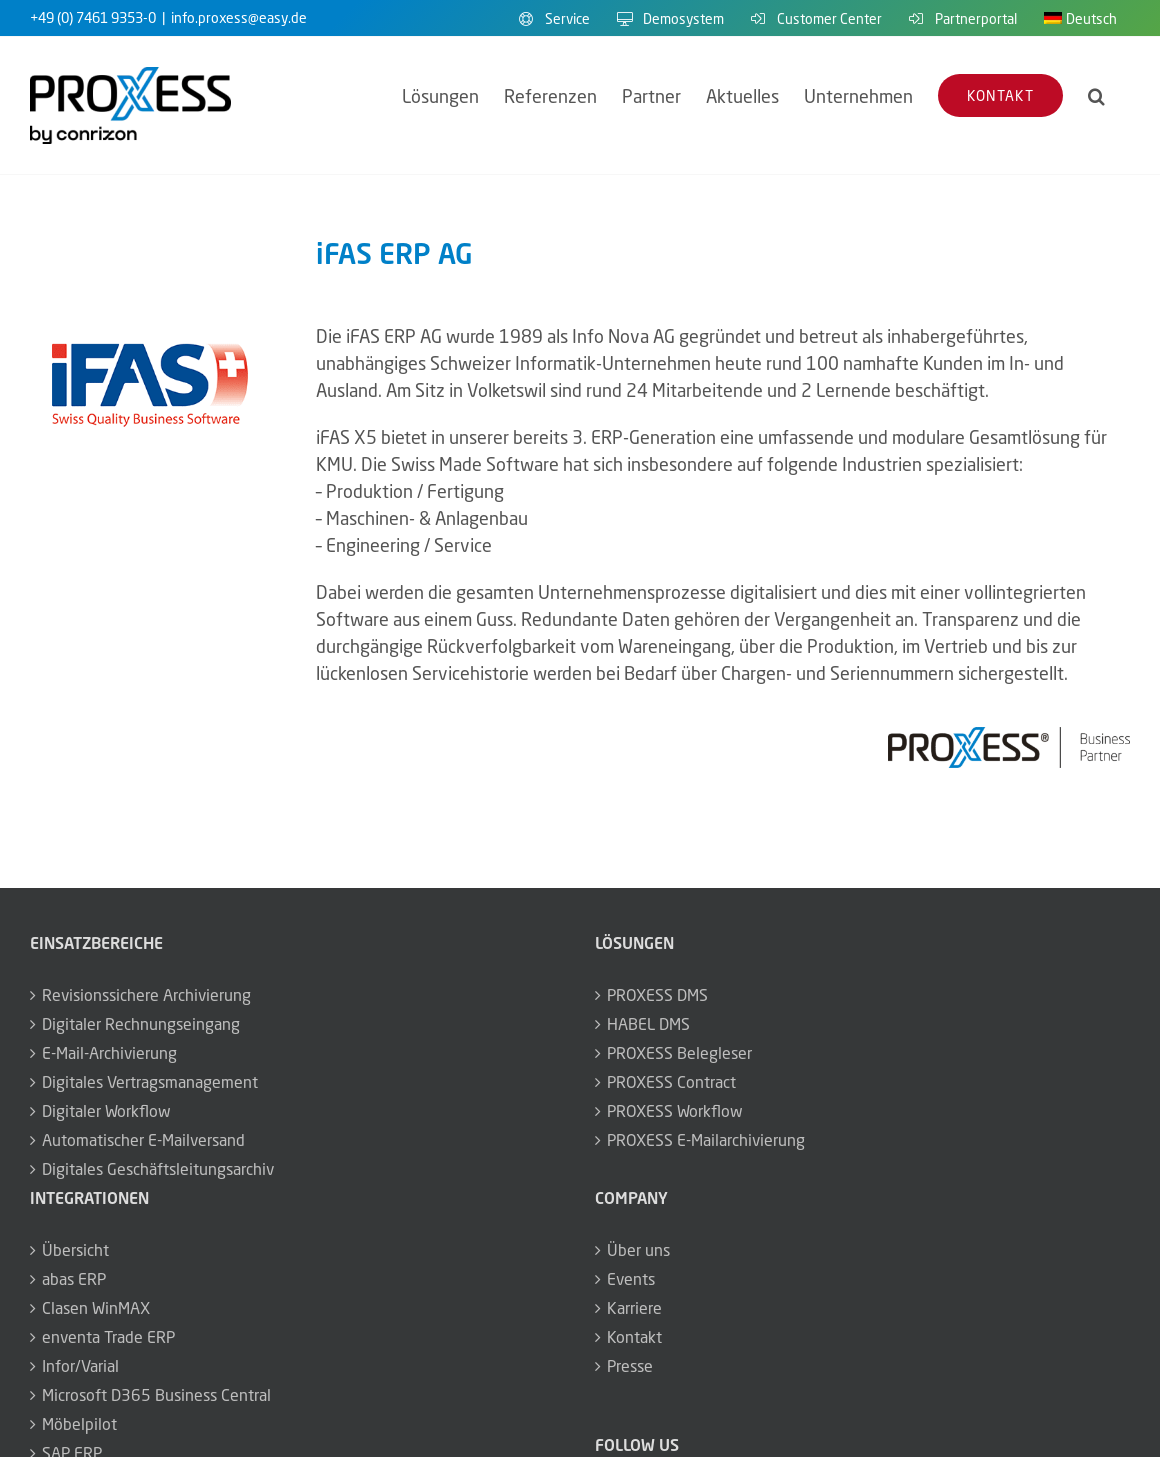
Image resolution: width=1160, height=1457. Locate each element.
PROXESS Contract (671, 1082)
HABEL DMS (648, 1024)
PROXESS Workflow (675, 1111)
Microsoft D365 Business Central (156, 1395)
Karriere (634, 1308)
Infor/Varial (80, 1366)
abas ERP (74, 1279)
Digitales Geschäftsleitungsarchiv (158, 1169)
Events (631, 1279)
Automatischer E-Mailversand (143, 1140)
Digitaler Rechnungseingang (141, 1024)
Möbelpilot (79, 1424)
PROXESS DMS (657, 995)
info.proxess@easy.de (239, 17)
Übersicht (75, 1250)
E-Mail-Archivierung (109, 1053)
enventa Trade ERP (108, 1337)
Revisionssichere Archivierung (146, 995)
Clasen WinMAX (96, 1308)
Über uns (638, 1250)
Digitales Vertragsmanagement (150, 1082)
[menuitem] (1080, 18)
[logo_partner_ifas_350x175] (151, 332)
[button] (1096, 95)
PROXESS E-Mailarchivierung (706, 1140)
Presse (630, 1366)
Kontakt (634, 1337)
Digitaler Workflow (106, 1111)
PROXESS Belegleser (679, 1053)
